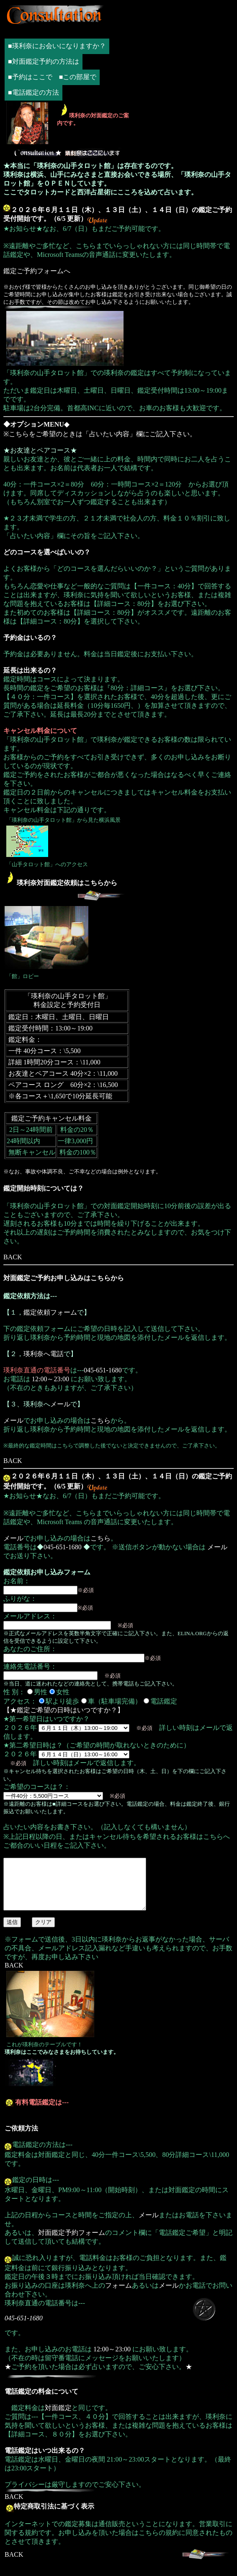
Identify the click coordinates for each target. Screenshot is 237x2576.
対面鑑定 (58, 2417)
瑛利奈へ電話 (43, 1353)
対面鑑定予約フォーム (71, 2242)
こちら (100, 1420)
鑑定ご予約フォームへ (36, 270)
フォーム (118, 2295)
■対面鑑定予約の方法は (43, 61)
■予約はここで (30, 76)
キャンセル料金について (40, 730)
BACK (12, 1257)
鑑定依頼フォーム (50, 1312)
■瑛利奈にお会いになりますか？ (57, 45)
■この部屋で (78, 76)
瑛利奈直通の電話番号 (36, 1370)
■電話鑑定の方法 (33, 92)
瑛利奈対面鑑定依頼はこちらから (67, 882)
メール (60, 1404)
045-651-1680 (103, 1370)
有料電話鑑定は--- (42, 2112)
